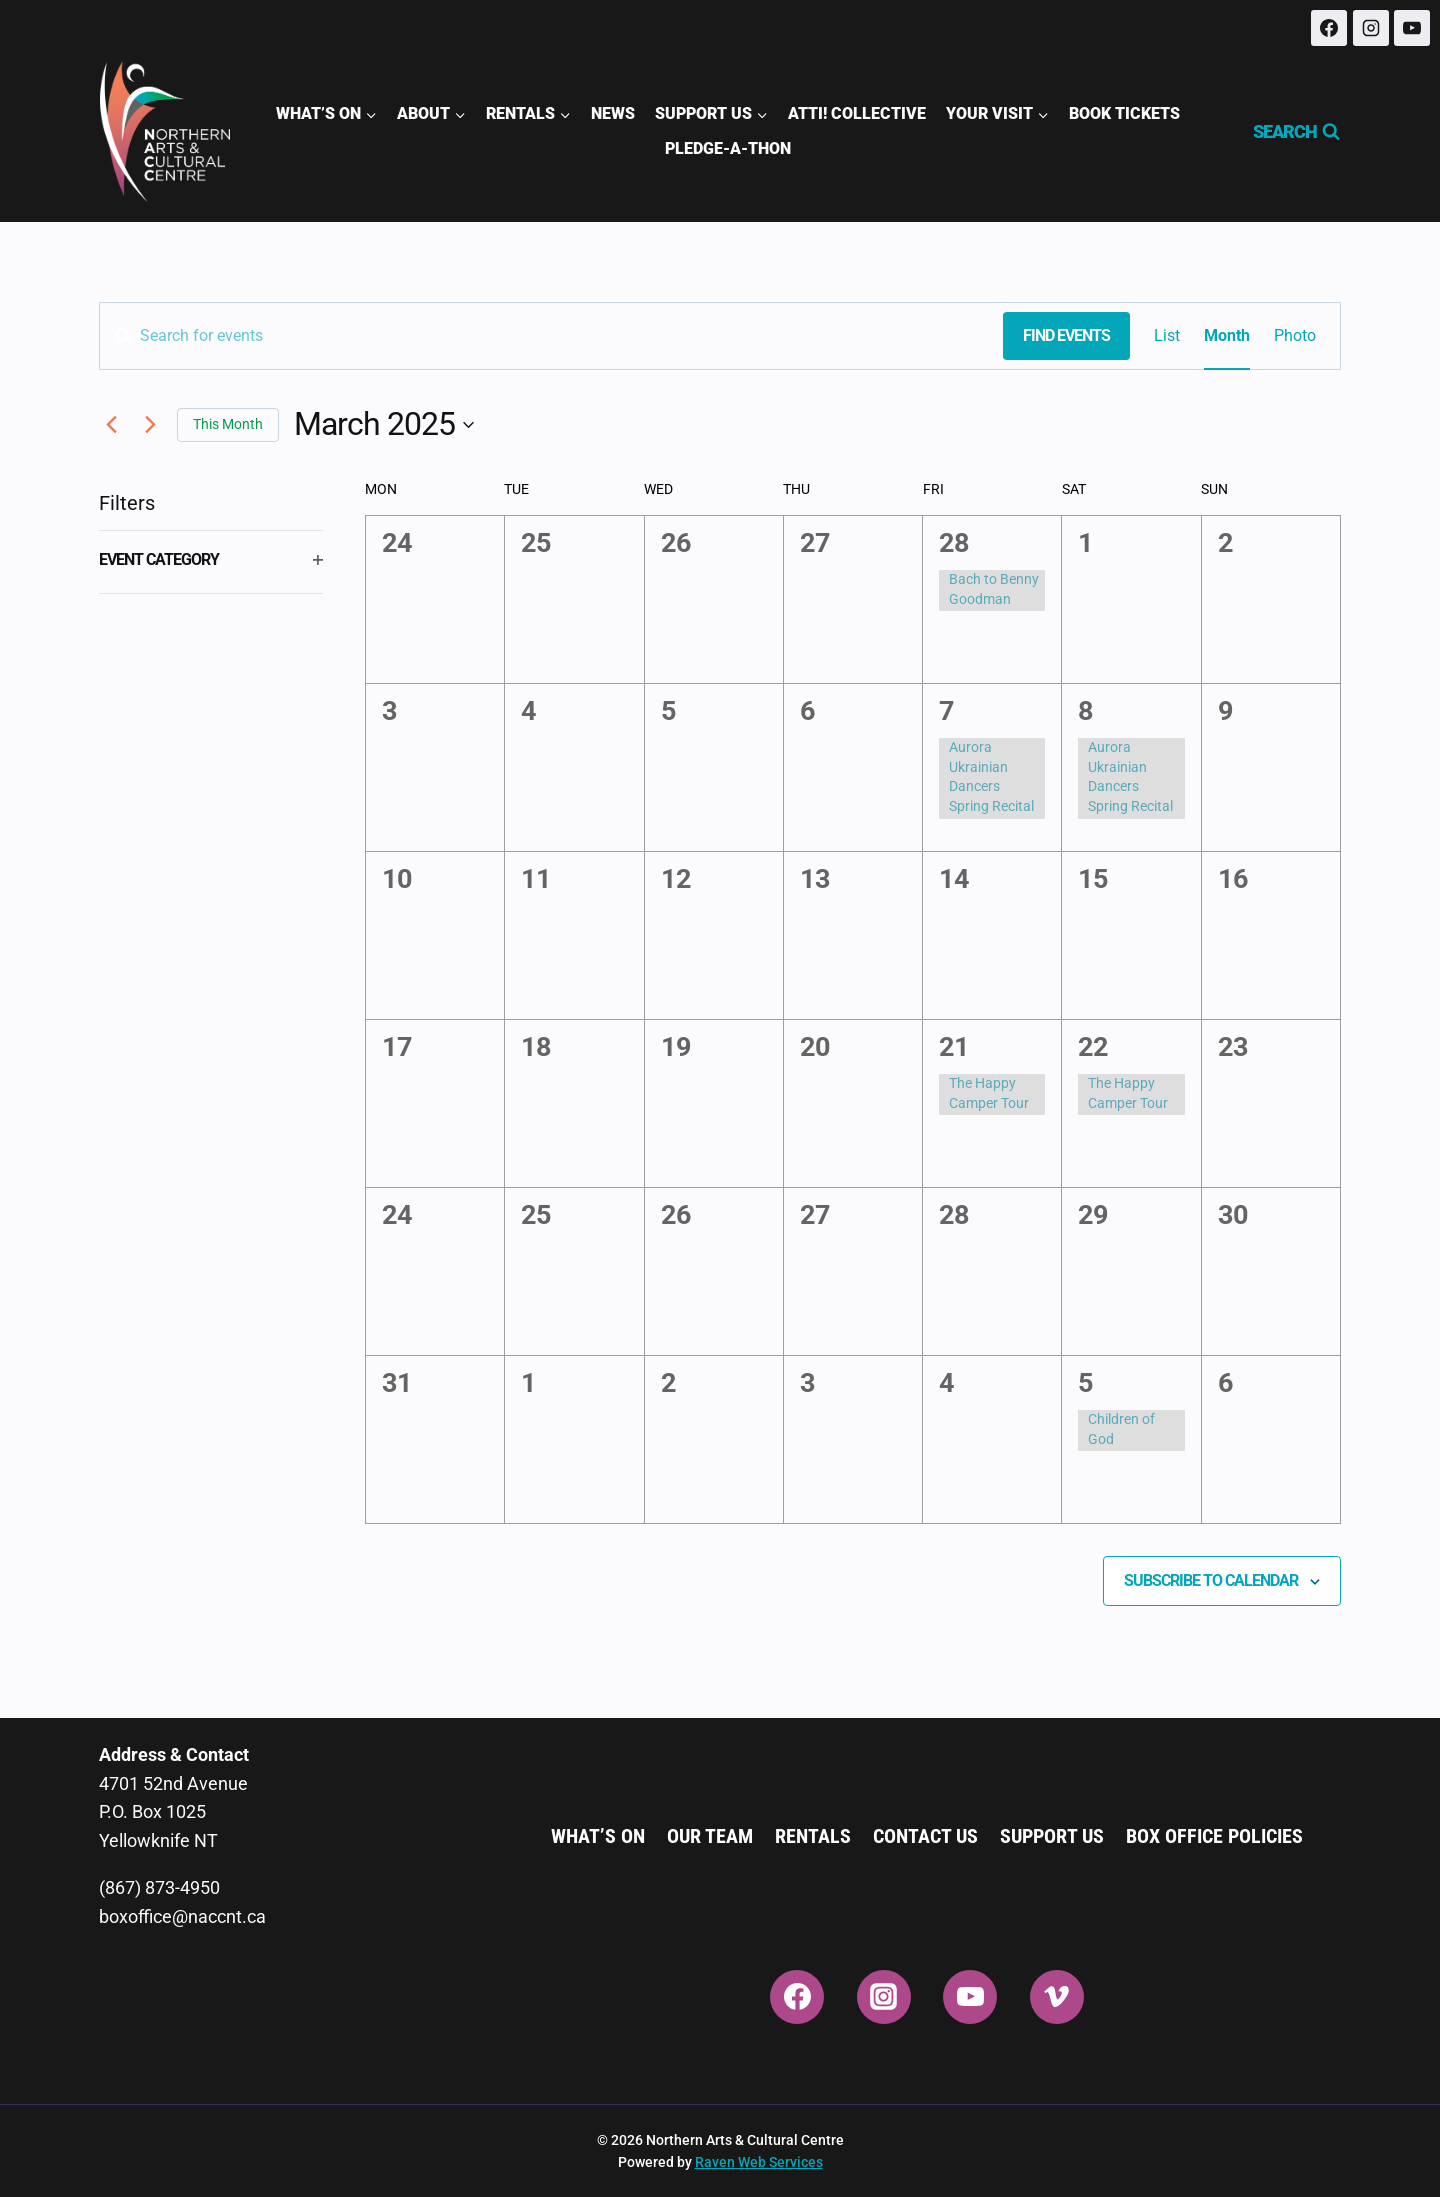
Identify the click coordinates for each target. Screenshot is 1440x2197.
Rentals (813, 1836)
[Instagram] (1371, 28)
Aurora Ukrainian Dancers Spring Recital (991, 776)
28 (954, 543)
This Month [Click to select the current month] (228, 424)
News (613, 113)
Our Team (710, 1836)
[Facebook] (1329, 28)
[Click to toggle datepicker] (384, 424)
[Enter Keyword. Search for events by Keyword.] (551, 336)
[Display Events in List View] (1167, 336)
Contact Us (925, 1836)
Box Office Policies (1214, 1836)
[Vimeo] (1057, 1997)
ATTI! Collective (857, 113)
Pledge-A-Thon (728, 148)
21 (954, 1047)
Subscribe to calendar (1211, 1580)
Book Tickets (1124, 113)
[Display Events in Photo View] (1295, 336)
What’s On (598, 1836)
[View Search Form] (1287, 132)
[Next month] (150, 425)
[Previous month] (111, 425)
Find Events (1066, 335)
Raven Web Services (759, 2162)
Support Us (1052, 1836)
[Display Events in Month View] (1227, 336)
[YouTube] (1412, 28)
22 (1093, 1047)
